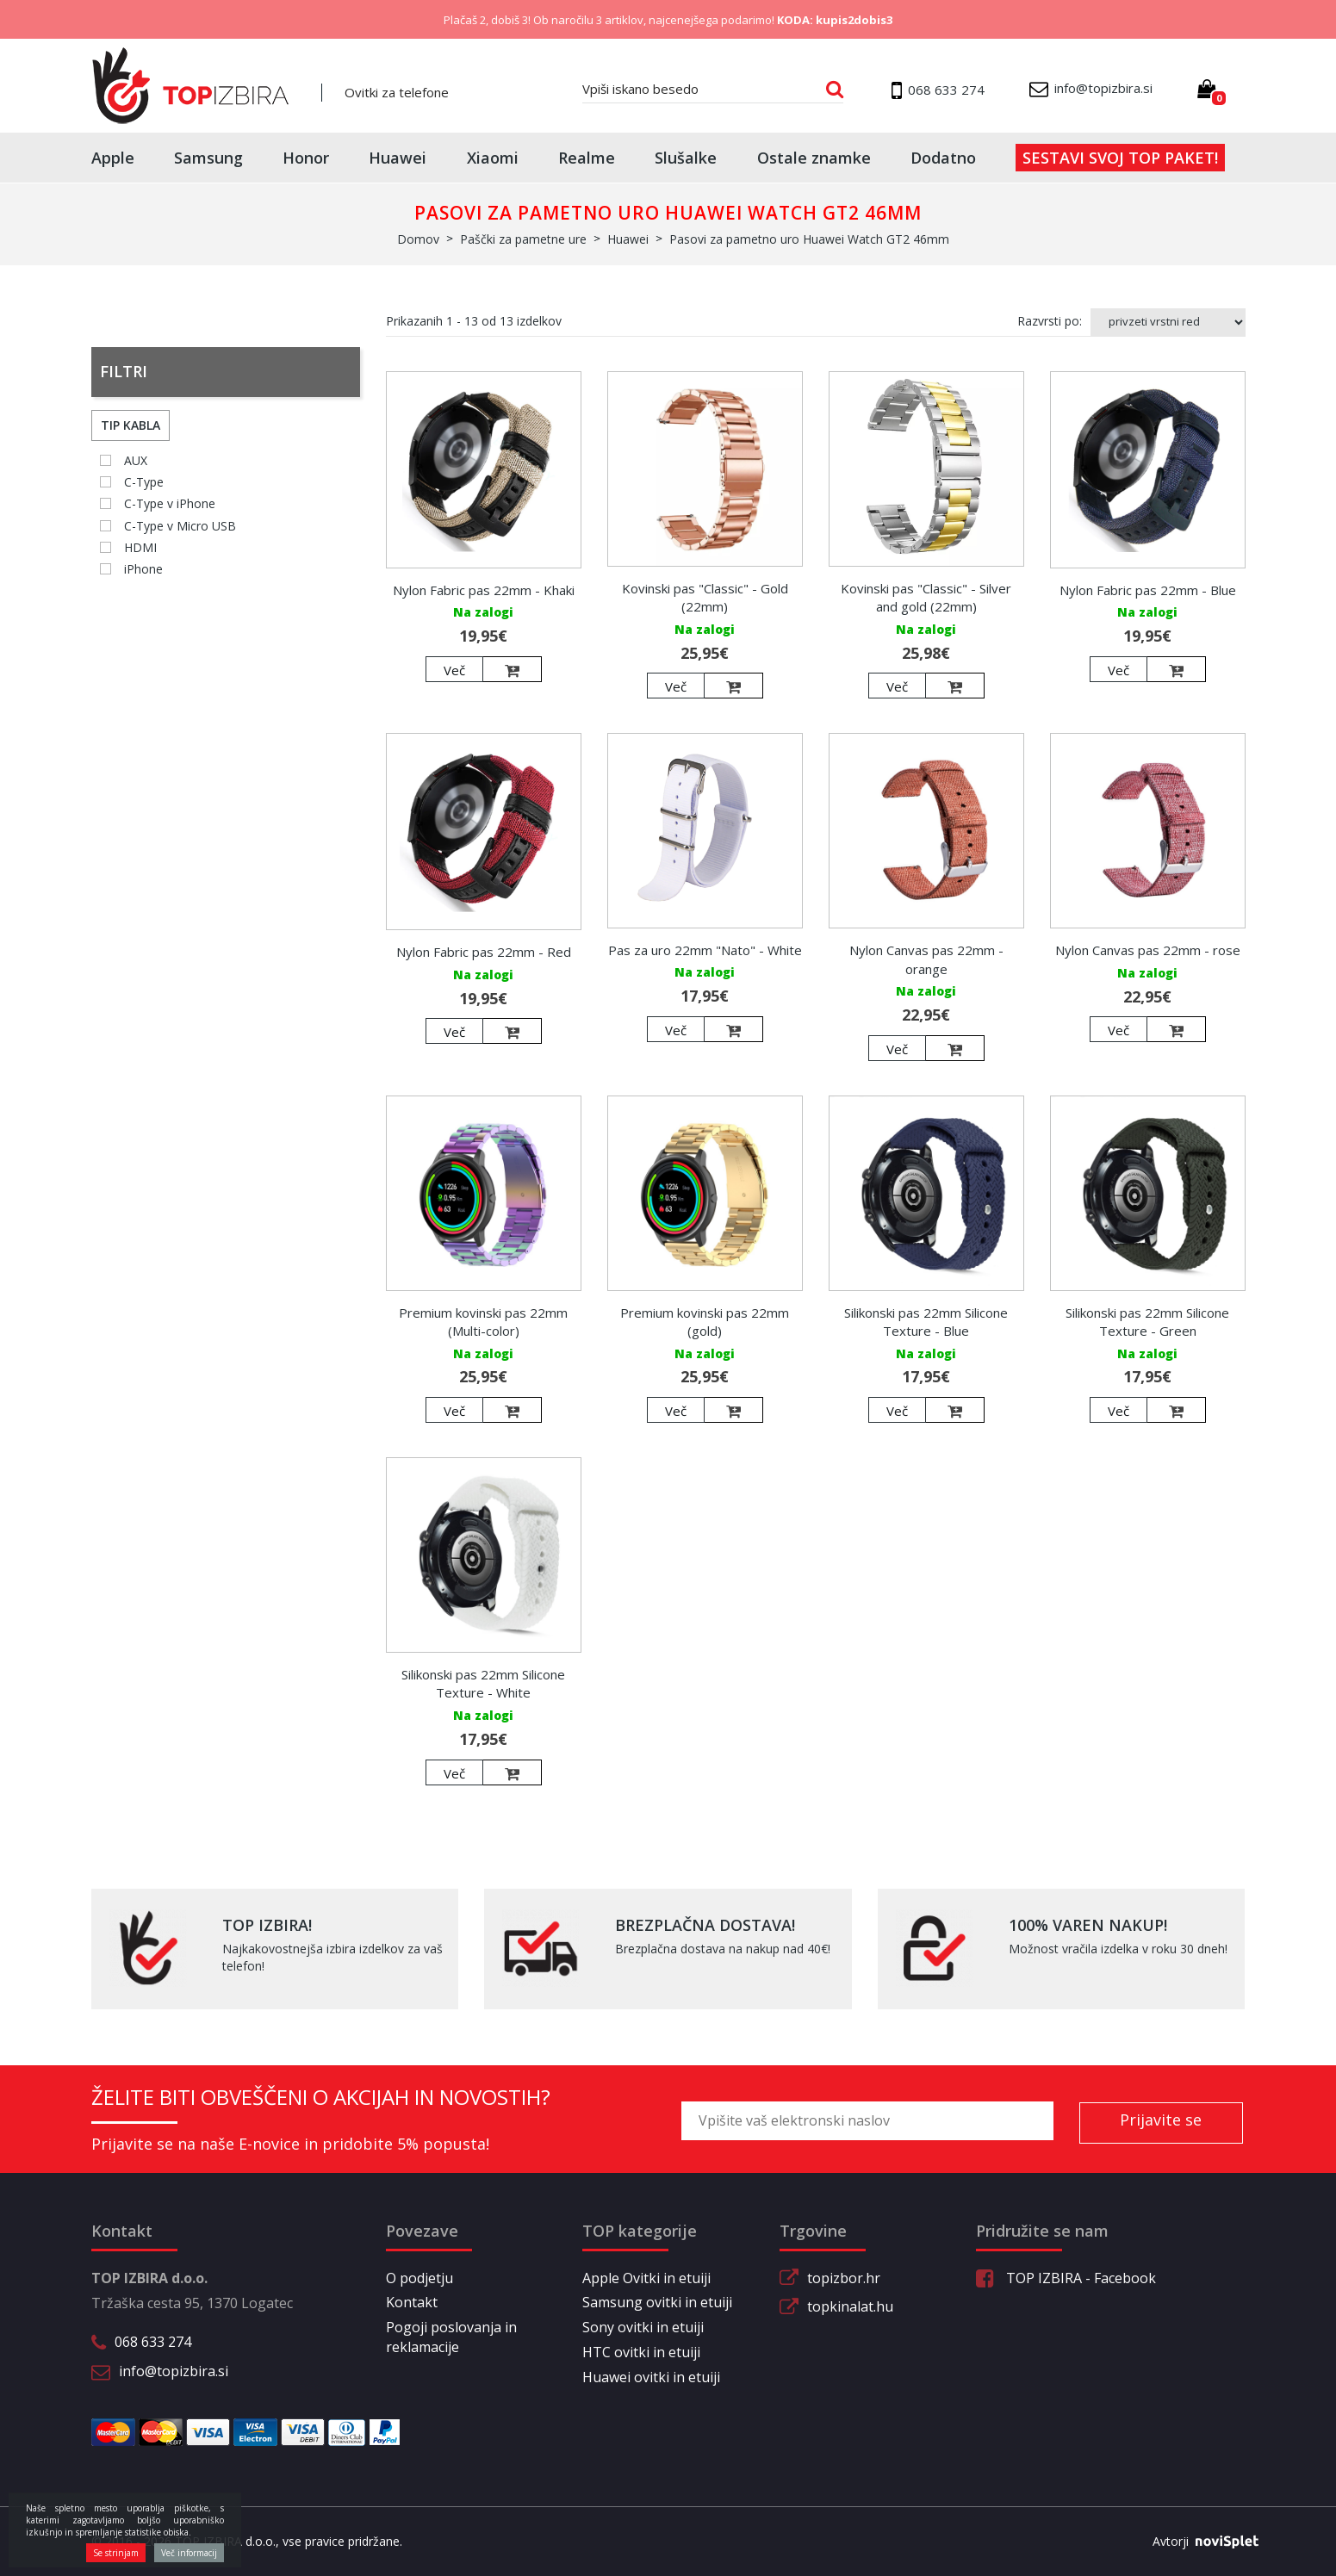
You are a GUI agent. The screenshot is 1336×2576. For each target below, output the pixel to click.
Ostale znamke (814, 157)
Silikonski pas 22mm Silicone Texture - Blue (926, 1321)
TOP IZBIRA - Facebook (1066, 2278)
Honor (306, 157)
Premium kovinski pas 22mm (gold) (704, 1321)
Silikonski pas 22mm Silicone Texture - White (483, 1683)
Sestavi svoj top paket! (1120, 157)
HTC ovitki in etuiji (641, 2352)
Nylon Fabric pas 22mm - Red (483, 951)
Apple (112, 157)
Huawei (397, 157)
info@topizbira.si (173, 2371)
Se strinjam (116, 2553)
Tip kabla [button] (130, 425)
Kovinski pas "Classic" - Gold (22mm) (705, 597)
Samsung (208, 157)
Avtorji (1199, 2541)
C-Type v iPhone (169, 503)
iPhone (143, 568)
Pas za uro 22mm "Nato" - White (705, 950)
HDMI (140, 547)
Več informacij (189, 2553)
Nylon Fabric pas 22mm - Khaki (484, 590)
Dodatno (943, 157)
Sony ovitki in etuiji (643, 2327)
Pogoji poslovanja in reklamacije (451, 2337)
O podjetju (419, 2278)
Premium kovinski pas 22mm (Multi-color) (483, 1321)
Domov (418, 239)
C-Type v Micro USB (180, 525)
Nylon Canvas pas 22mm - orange (926, 959)
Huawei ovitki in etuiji (651, 2377)
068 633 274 (153, 2341)
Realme (586, 157)
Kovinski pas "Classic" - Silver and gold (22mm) (926, 597)
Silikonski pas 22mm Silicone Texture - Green (1147, 1321)
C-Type (144, 481)
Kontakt (412, 2302)
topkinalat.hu (850, 2306)
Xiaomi (493, 157)
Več (454, 670)
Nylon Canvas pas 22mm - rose (1147, 950)
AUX (135, 460)
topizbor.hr (843, 2278)
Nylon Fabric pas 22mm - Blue (1147, 590)
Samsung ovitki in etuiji (657, 2302)
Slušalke (686, 157)
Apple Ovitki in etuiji (646, 2278)
